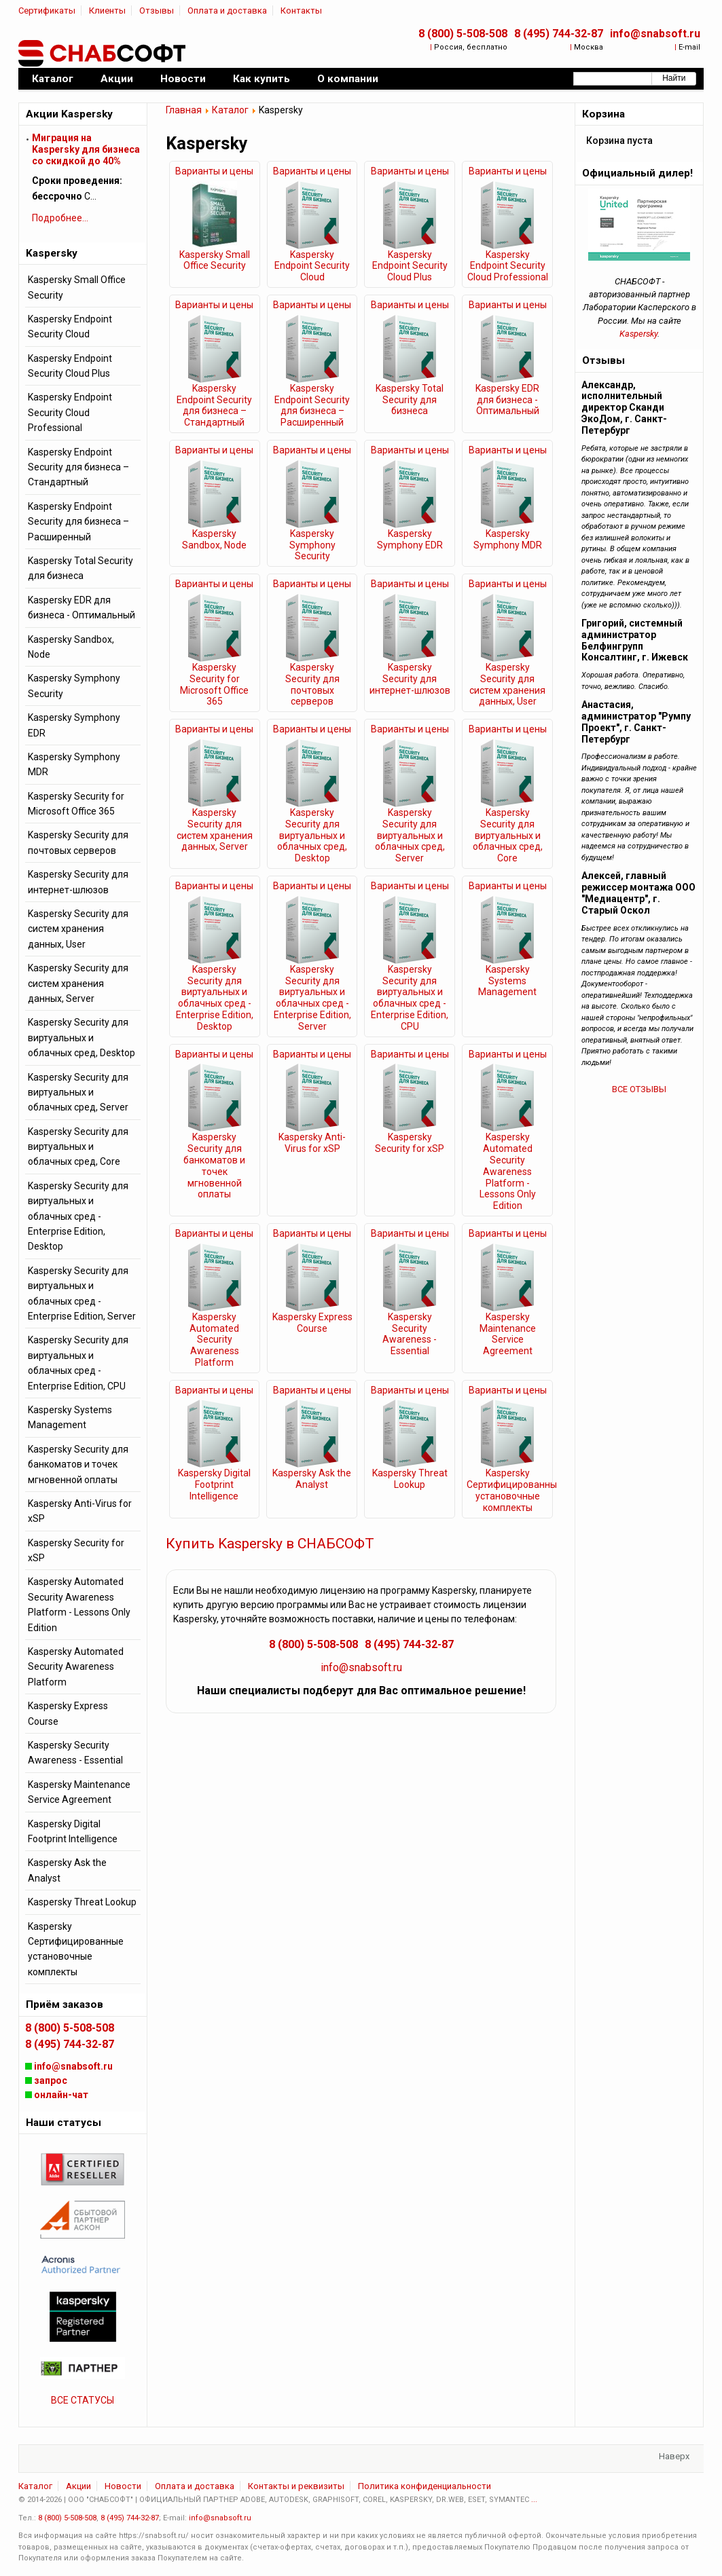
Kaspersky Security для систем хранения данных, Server (215, 829)
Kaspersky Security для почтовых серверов (312, 684)
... (534, 2499)
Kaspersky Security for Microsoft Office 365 (214, 684)
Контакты (301, 10)
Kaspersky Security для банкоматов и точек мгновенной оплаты (214, 1165)
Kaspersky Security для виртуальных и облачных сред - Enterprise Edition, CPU (409, 998)
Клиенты (107, 10)
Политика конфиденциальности (424, 2486)
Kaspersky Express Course (312, 1322)
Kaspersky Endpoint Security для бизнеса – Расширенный (312, 405)
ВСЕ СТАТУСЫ (82, 2400)
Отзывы (156, 10)
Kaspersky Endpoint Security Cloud (312, 266)
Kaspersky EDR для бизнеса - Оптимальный (507, 400)
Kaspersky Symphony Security (312, 545)
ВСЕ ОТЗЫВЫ (639, 1089)
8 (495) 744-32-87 (558, 33)
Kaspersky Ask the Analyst (311, 1479)
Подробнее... (60, 217)
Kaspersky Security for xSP (409, 1143)
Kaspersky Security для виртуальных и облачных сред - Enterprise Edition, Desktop (214, 998)
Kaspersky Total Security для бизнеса (410, 400)
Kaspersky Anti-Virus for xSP (312, 1143)
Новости (123, 2486)
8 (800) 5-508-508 (462, 33)
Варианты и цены (214, 171)
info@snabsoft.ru (655, 33)
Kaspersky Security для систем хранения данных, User (507, 684)
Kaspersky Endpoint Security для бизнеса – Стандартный (214, 405)
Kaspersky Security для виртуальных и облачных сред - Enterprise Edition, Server (312, 998)
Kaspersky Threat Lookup (410, 1479)
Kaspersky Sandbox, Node (214, 539)
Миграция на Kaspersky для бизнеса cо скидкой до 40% (86, 149)
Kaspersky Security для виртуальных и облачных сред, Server (410, 835)
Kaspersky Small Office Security (214, 260)
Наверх (674, 2456)
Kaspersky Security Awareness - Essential (409, 1333)
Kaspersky (638, 334)
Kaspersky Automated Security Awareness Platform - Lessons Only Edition (508, 1171)
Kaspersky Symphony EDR (410, 539)
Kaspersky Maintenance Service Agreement (508, 1333)
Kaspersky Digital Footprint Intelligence (214, 1484)
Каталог (230, 110)
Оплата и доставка (227, 10)
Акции (78, 2486)
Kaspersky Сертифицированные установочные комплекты (507, 1490)
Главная (184, 110)
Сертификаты (46, 10)
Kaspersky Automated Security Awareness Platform (214, 1339)
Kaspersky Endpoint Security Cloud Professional (507, 266)
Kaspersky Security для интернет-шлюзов (409, 679)
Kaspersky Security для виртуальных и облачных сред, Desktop (312, 835)
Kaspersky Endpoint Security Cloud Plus (410, 266)
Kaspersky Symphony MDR (507, 539)
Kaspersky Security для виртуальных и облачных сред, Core (508, 835)
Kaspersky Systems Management (507, 981)
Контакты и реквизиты (296, 2486)
